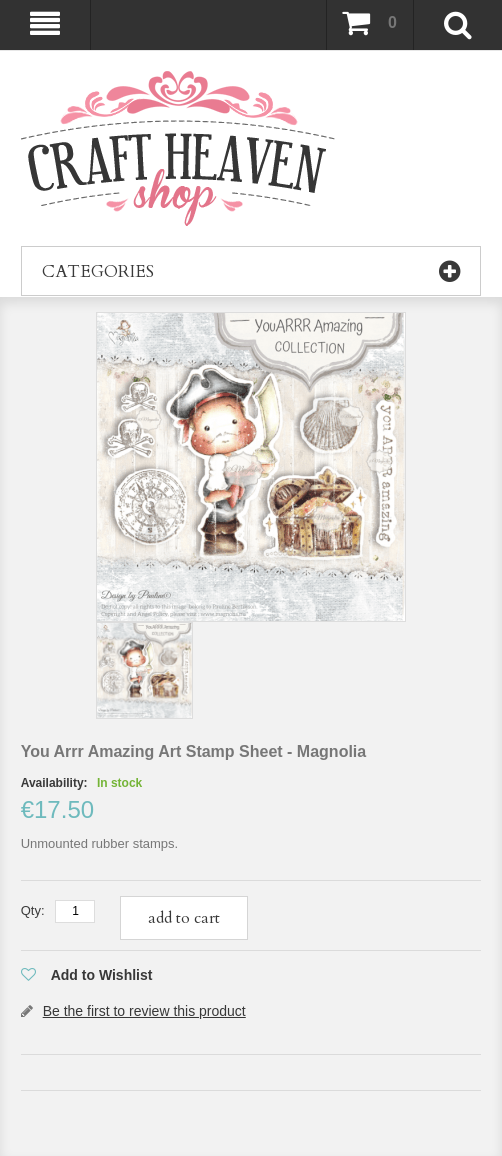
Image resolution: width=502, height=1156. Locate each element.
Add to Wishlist (102, 975)
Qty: (33, 910)
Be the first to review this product (144, 1011)
